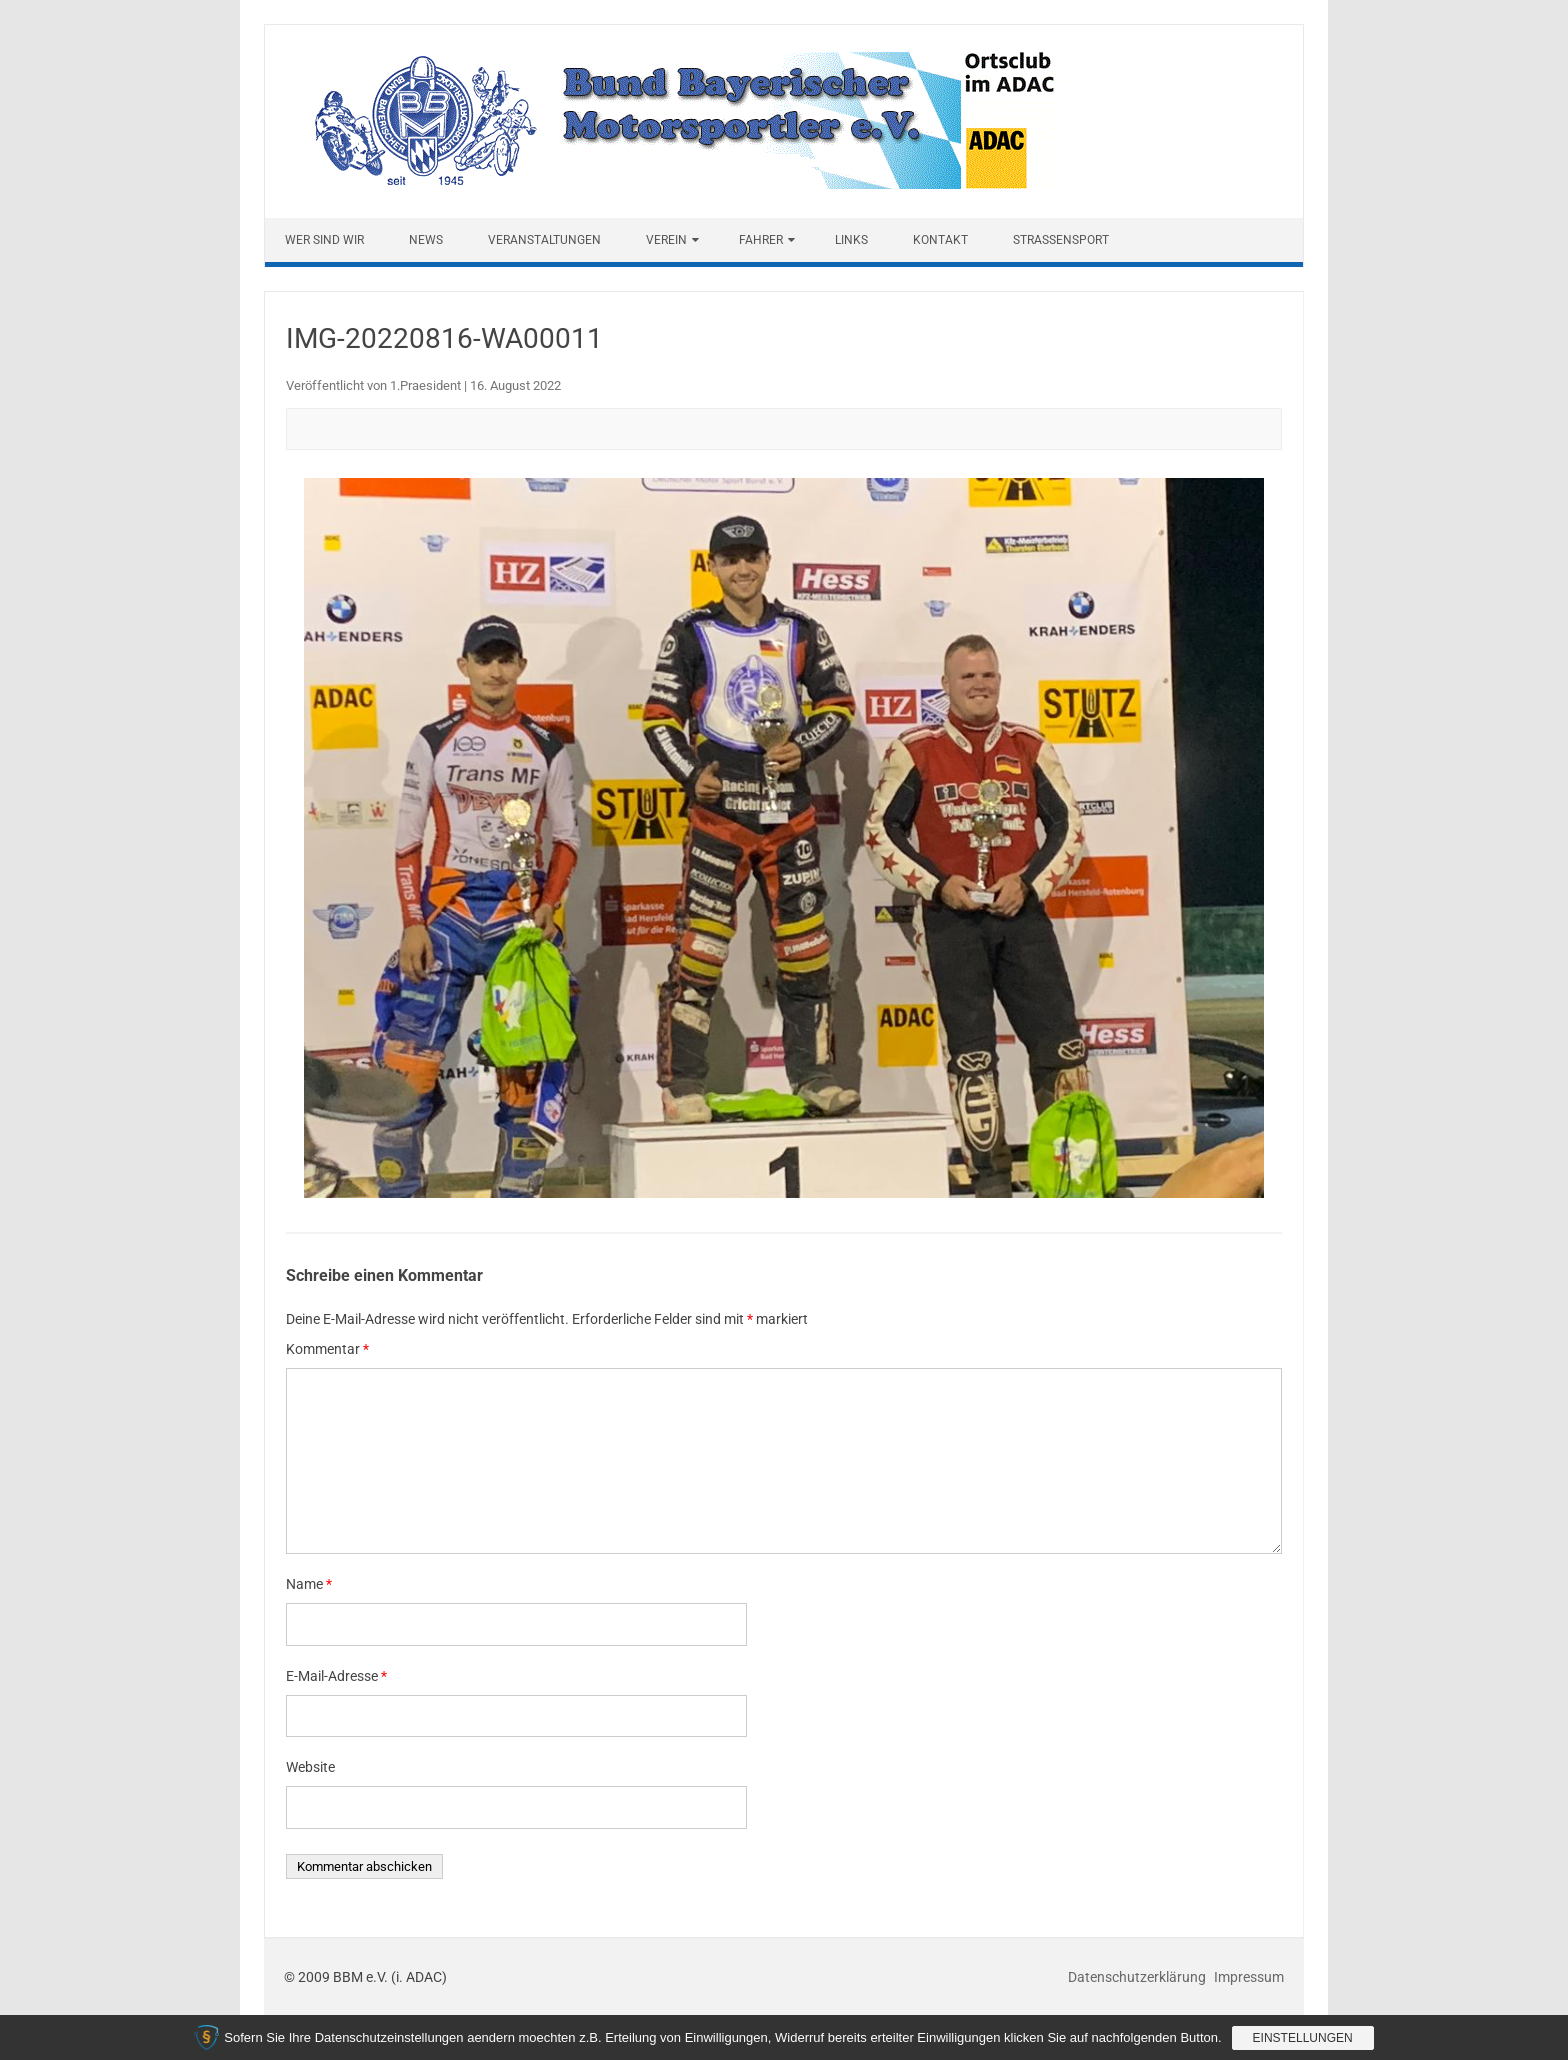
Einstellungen (1303, 2038)
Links (851, 240)
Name (309, 1584)
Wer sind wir (324, 240)
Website (310, 1767)
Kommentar (327, 1349)
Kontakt (940, 240)
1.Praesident (425, 385)
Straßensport (1061, 240)
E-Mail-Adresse (336, 1676)
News (426, 240)
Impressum (1249, 1977)
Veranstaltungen (544, 240)
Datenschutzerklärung (1138, 1977)
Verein (666, 240)
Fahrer (761, 240)
